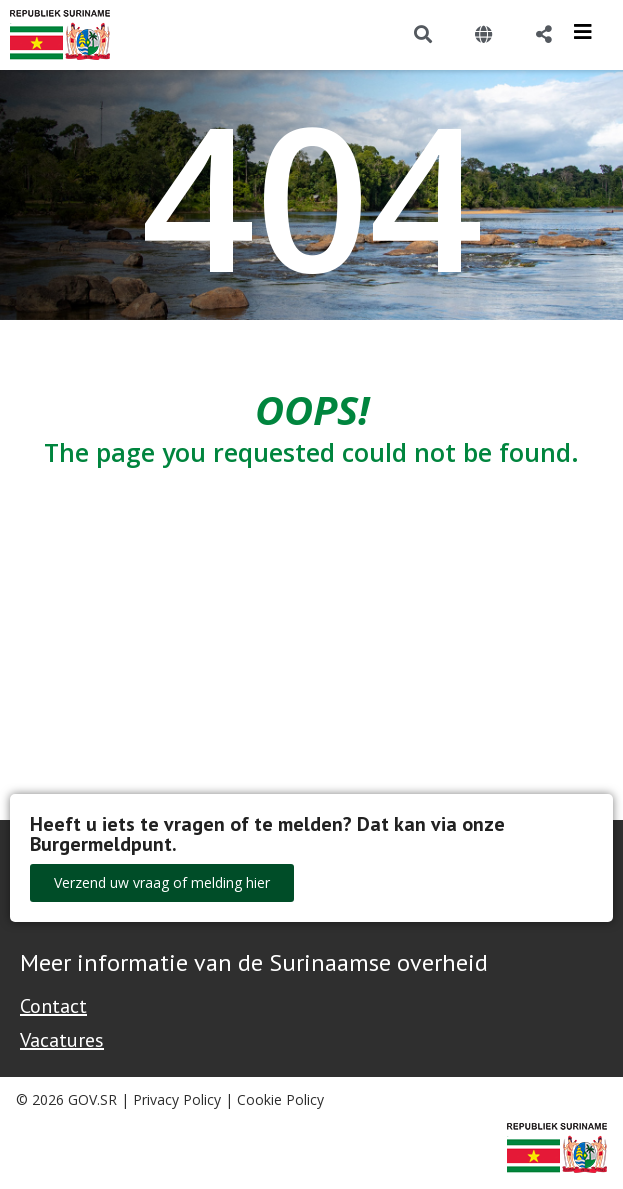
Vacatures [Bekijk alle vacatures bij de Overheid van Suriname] (62, 1040)
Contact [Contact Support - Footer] (53, 1006)
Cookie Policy (280, 1099)
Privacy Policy (177, 1099)
